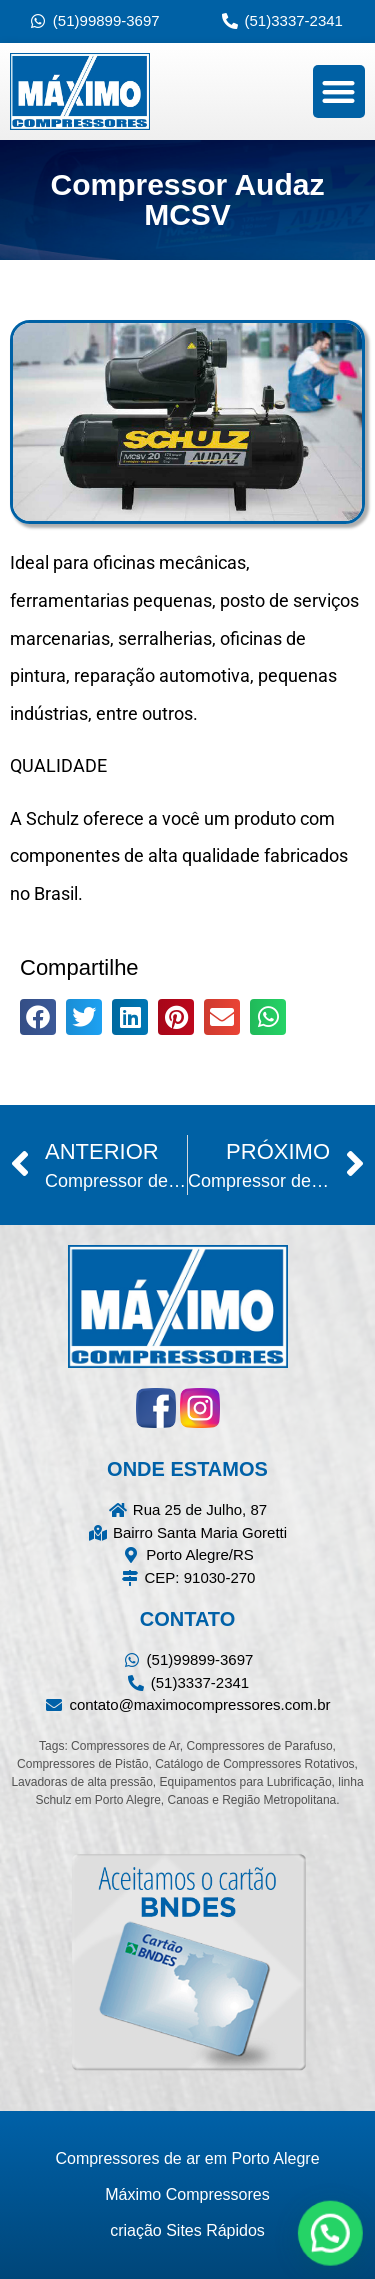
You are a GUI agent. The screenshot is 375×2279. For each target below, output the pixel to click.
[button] (339, 91)
